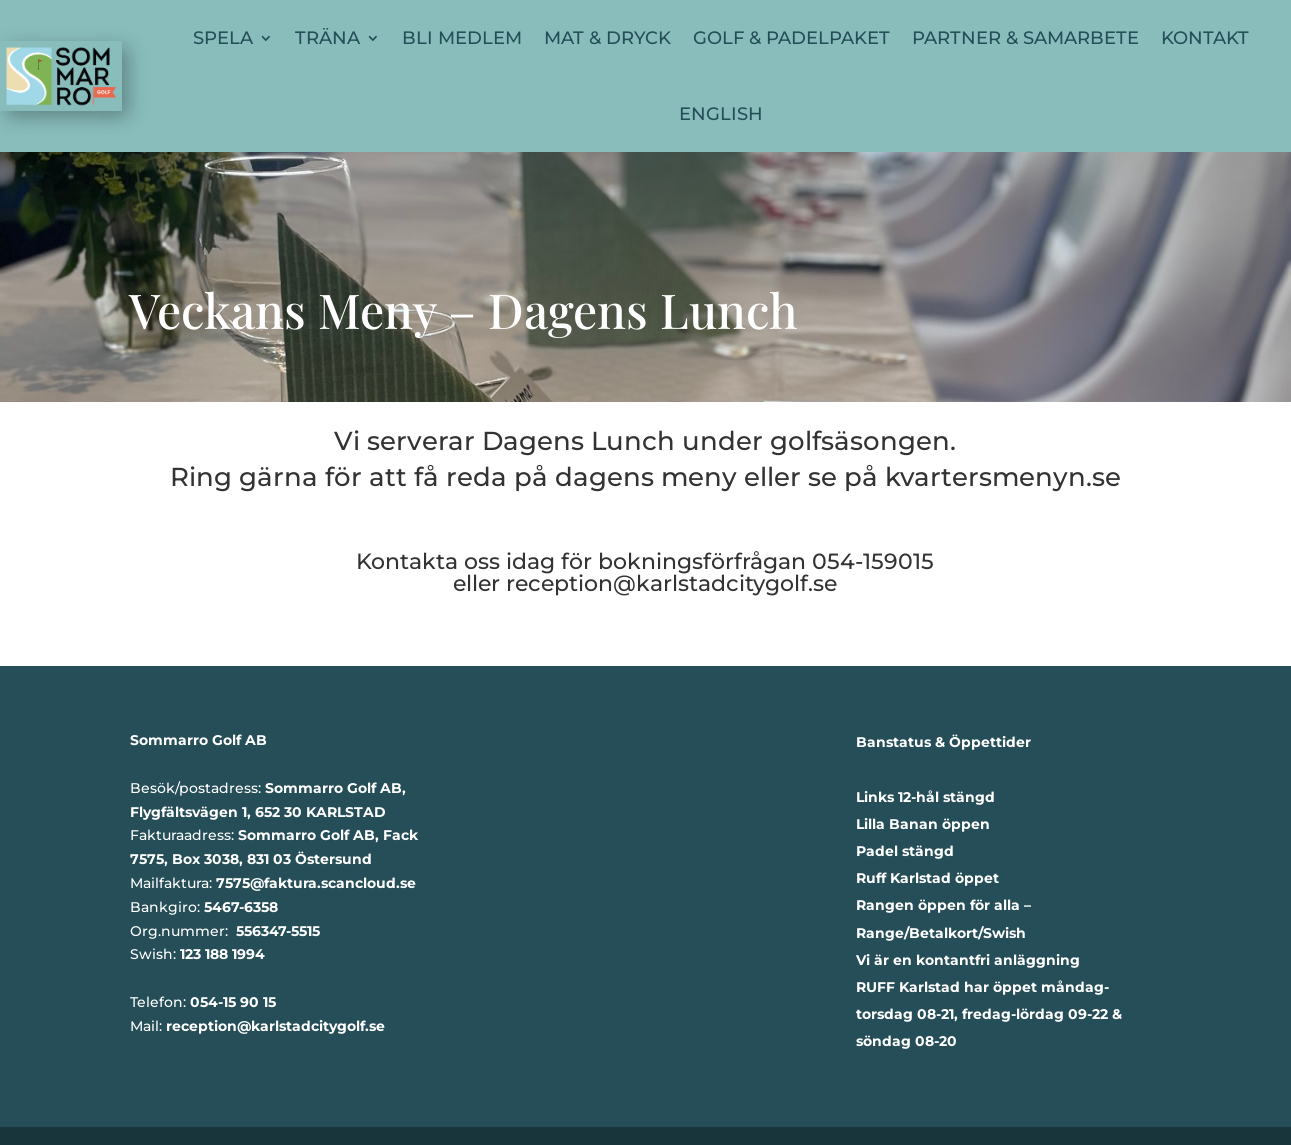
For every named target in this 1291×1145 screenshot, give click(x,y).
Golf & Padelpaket (791, 38)
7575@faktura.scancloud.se (316, 883)
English (721, 114)
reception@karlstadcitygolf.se (671, 583)
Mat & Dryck (607, 38)
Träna (327, 38)
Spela (223, 38)
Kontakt (1205, 38)
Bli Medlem (462, 38)
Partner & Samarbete (1025, 38)
